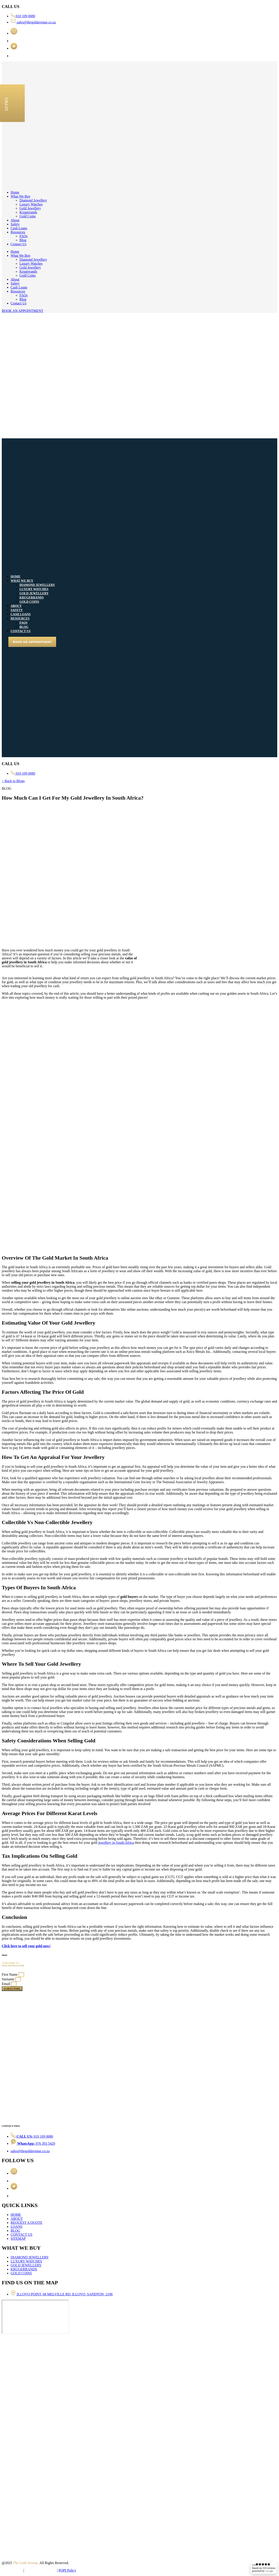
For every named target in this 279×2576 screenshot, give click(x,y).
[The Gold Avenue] (35, 2317)
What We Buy (20, 196)
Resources (18, 232)
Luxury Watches (31, 204)
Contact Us (19, 244)
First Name (10, 1974)
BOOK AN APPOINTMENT (32, 642)
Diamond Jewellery (33, 200)
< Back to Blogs (13, 781)
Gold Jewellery (30, 208)
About (15, 220)
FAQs (23, 236)
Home (15, 192)
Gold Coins (27, 216)
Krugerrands (28, 212)
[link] (264, 2568)
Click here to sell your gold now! (26, 1946)
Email (6, 1984)
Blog (22, 240)
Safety (15, 224)
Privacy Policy (12, 2570)
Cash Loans (19, 228)
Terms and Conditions (40, 2570)
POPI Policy (67, 2570)
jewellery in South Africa (116, 1842)
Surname (8, 1979)
